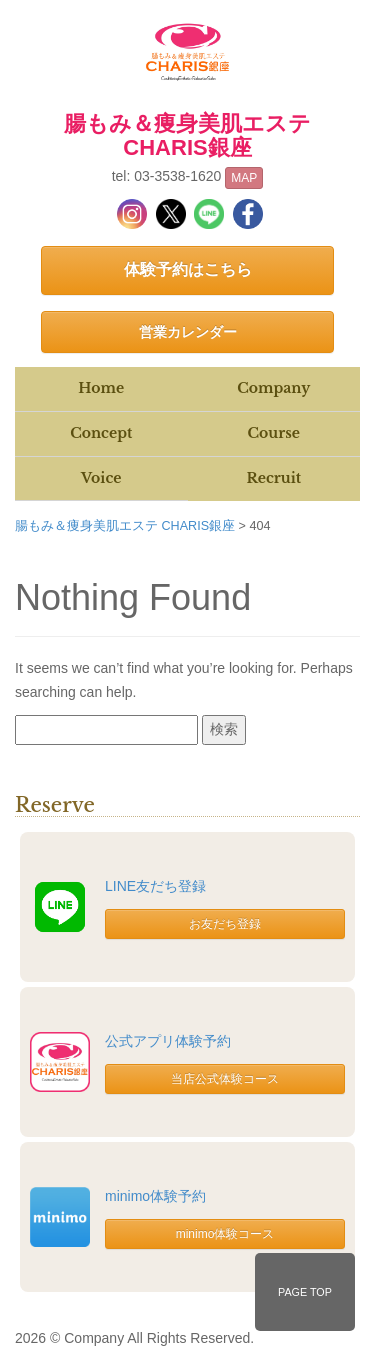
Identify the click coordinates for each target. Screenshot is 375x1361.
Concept (101, 433)
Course (274, 433)
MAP (244, 178)
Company (273, 388)
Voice (101, 478)
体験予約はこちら (188, 269)
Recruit (273, 478)
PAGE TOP (305, 1292)
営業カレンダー (188, 332)
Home (101, 388)
